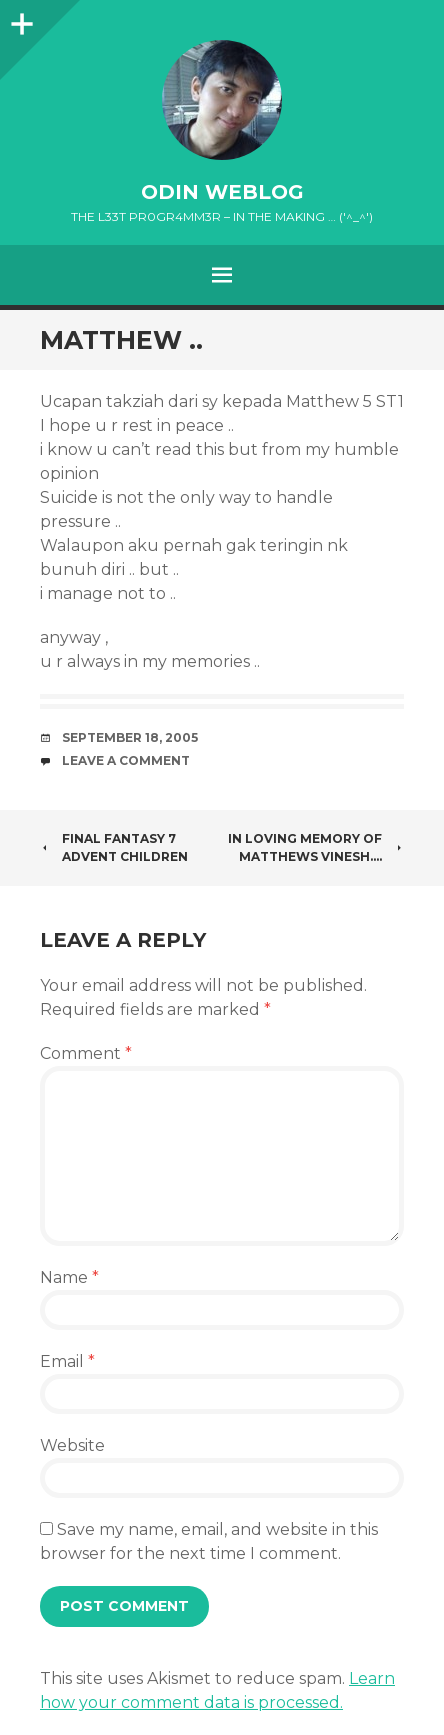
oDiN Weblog (222, 192)
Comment (86, 1053)
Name (69, 1277)
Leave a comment (126, 760)
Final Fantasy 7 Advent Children (114, 847)
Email (67, 1361)
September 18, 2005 (130, 737)
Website (72, 1445)
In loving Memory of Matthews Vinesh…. (316, 847)
